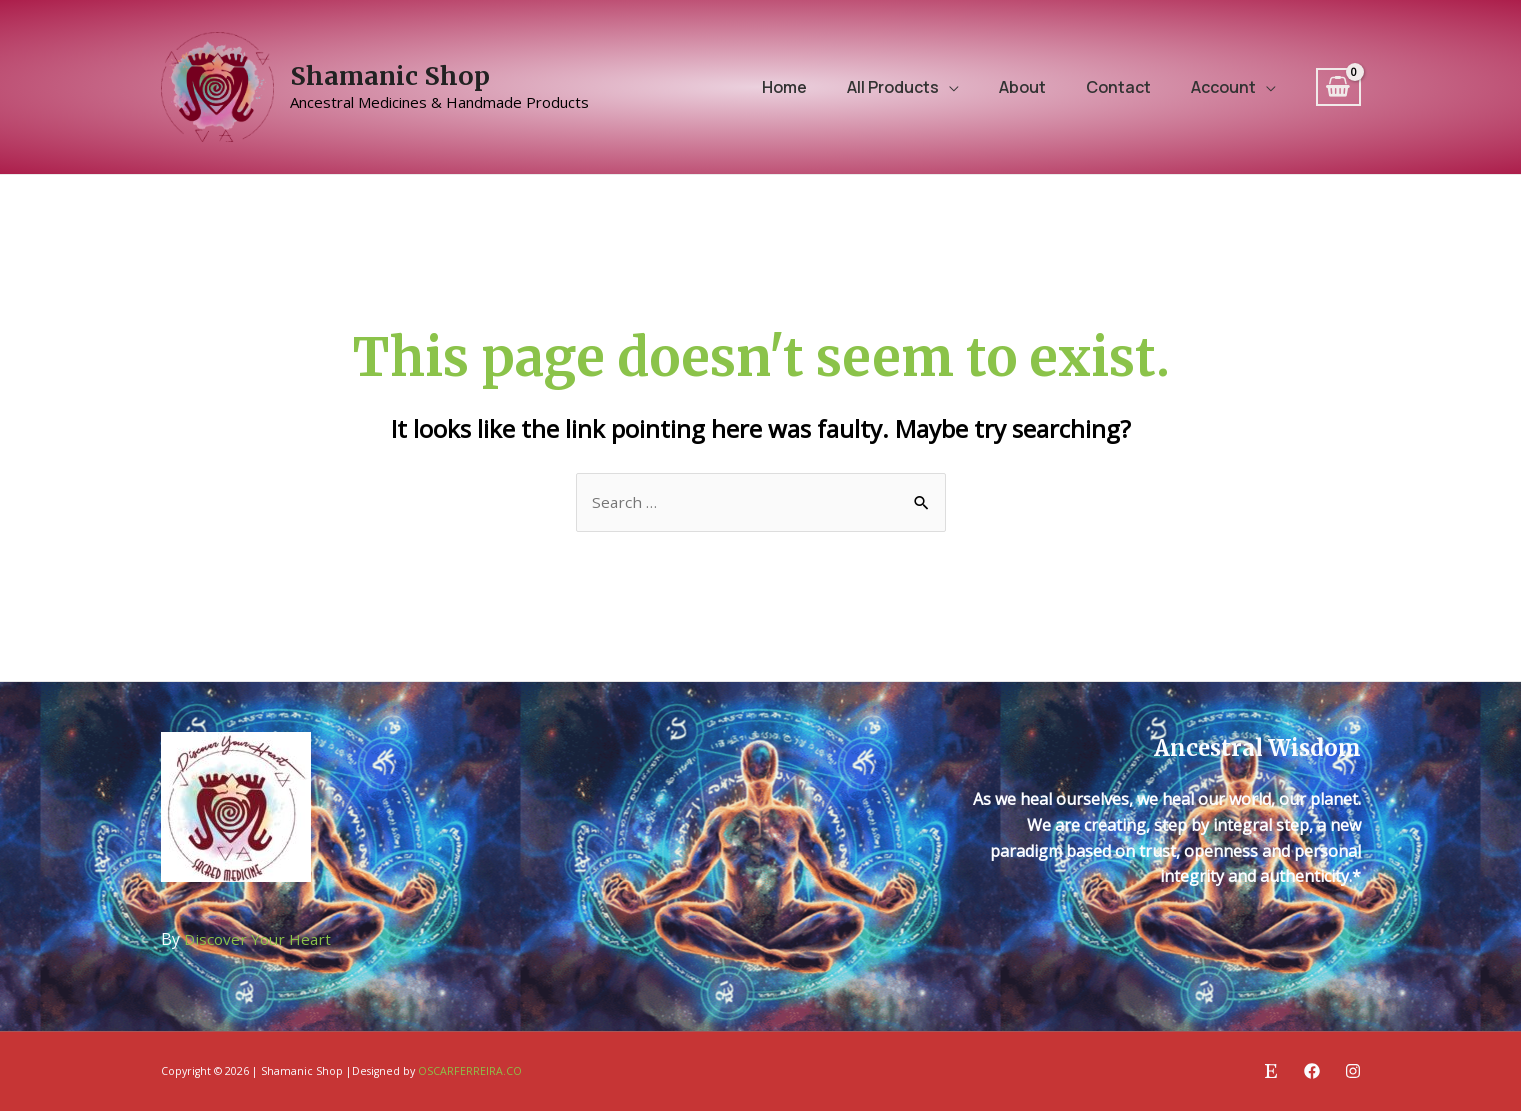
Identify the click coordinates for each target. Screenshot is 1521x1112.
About (1022, 87)
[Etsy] (1271, 1072)
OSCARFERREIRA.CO (470, 1073)
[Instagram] (1353, 1072)
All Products (893, 87)
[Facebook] (1312, 1072)
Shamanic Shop (390, 76)
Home (784, 87)
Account (1223, 87)
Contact (1118, 87)
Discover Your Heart (260, 940)
